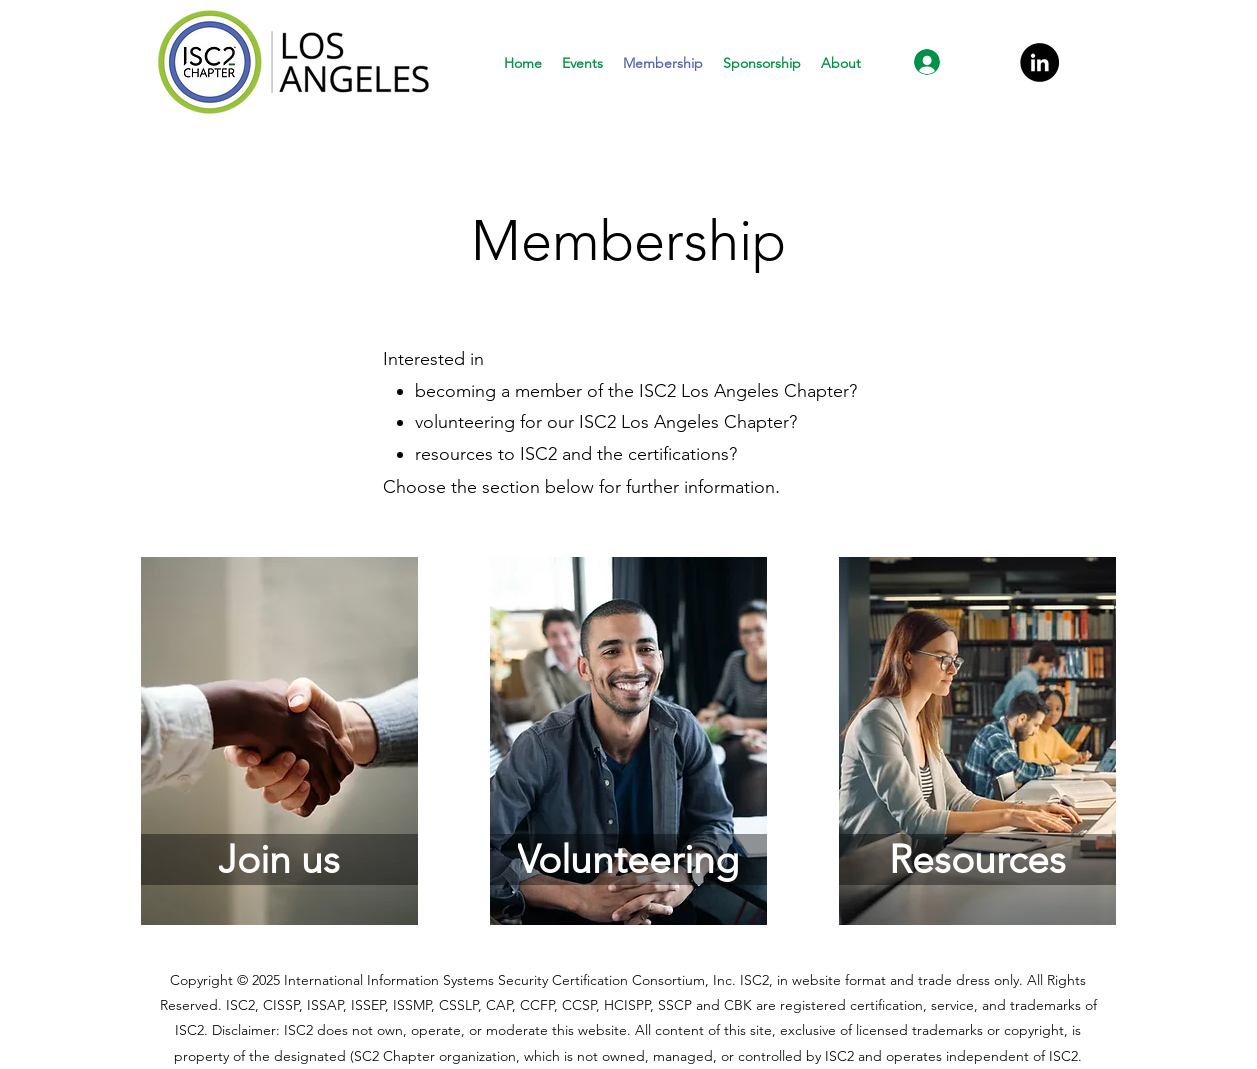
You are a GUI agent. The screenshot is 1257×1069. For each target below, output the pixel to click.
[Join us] (279, 859)
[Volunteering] (628, 859)
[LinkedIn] (1039, 62)
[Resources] (977, 859)
